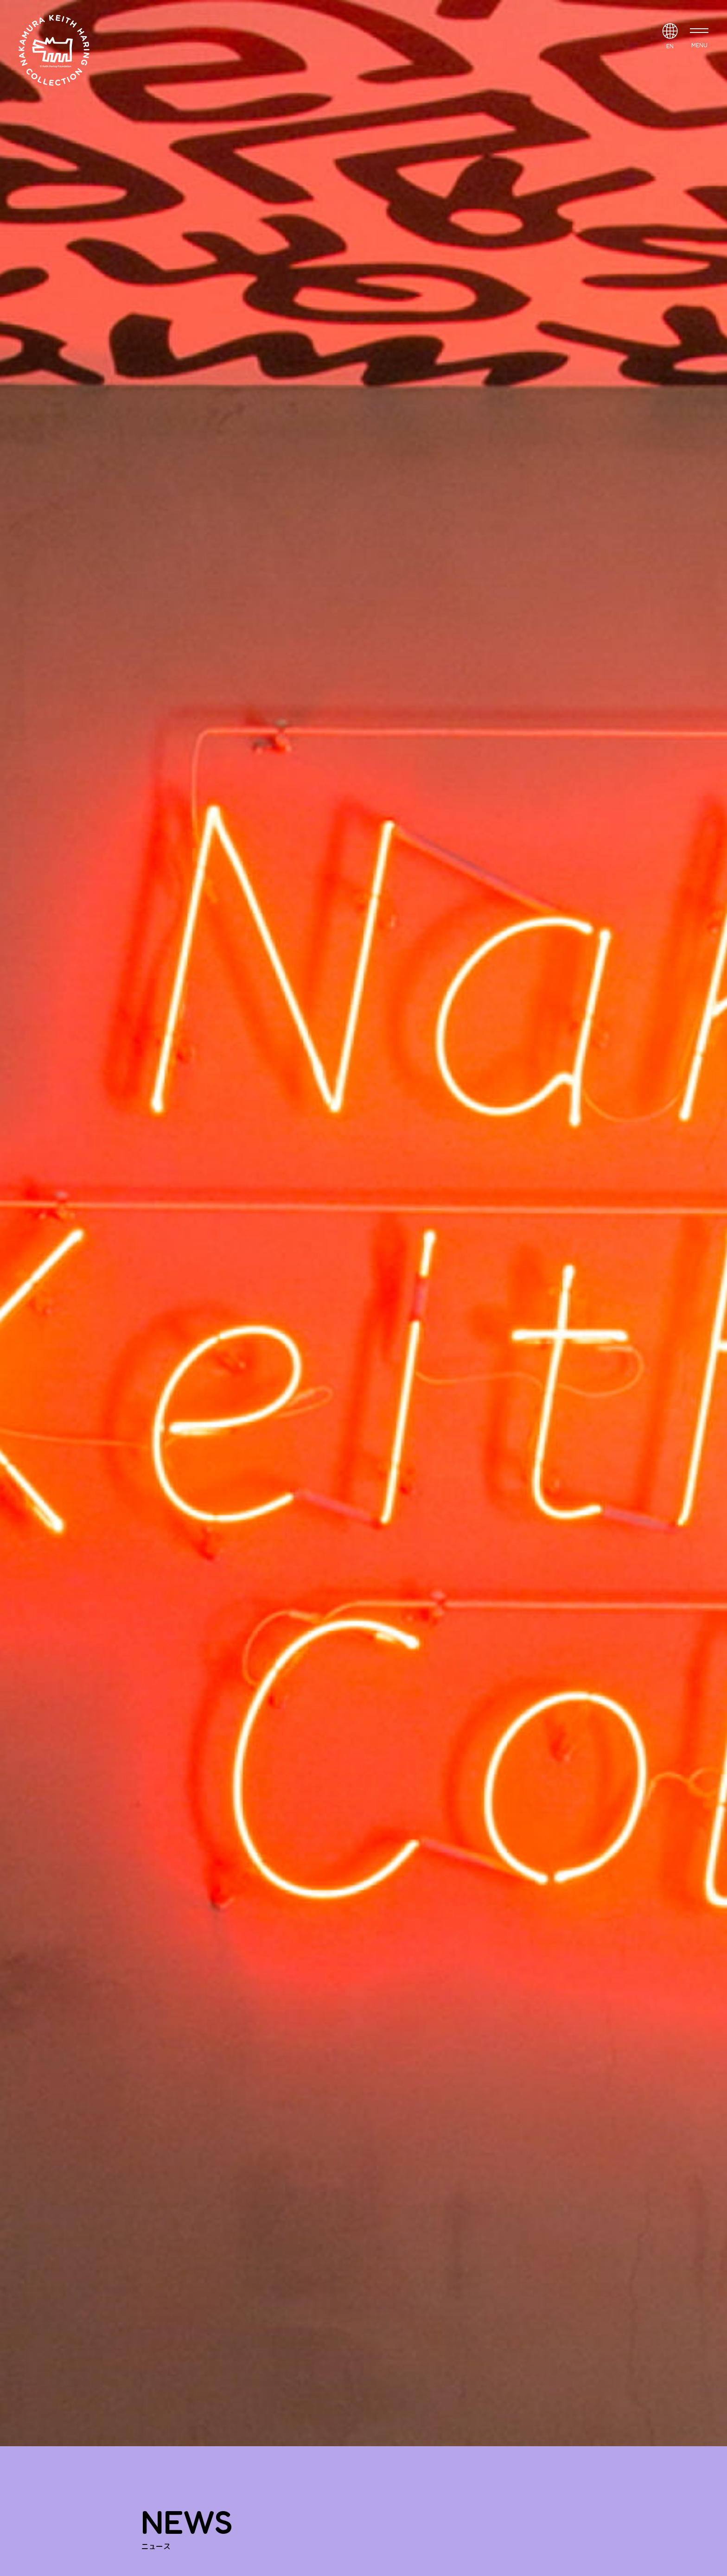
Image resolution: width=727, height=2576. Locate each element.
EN (670, 46)
